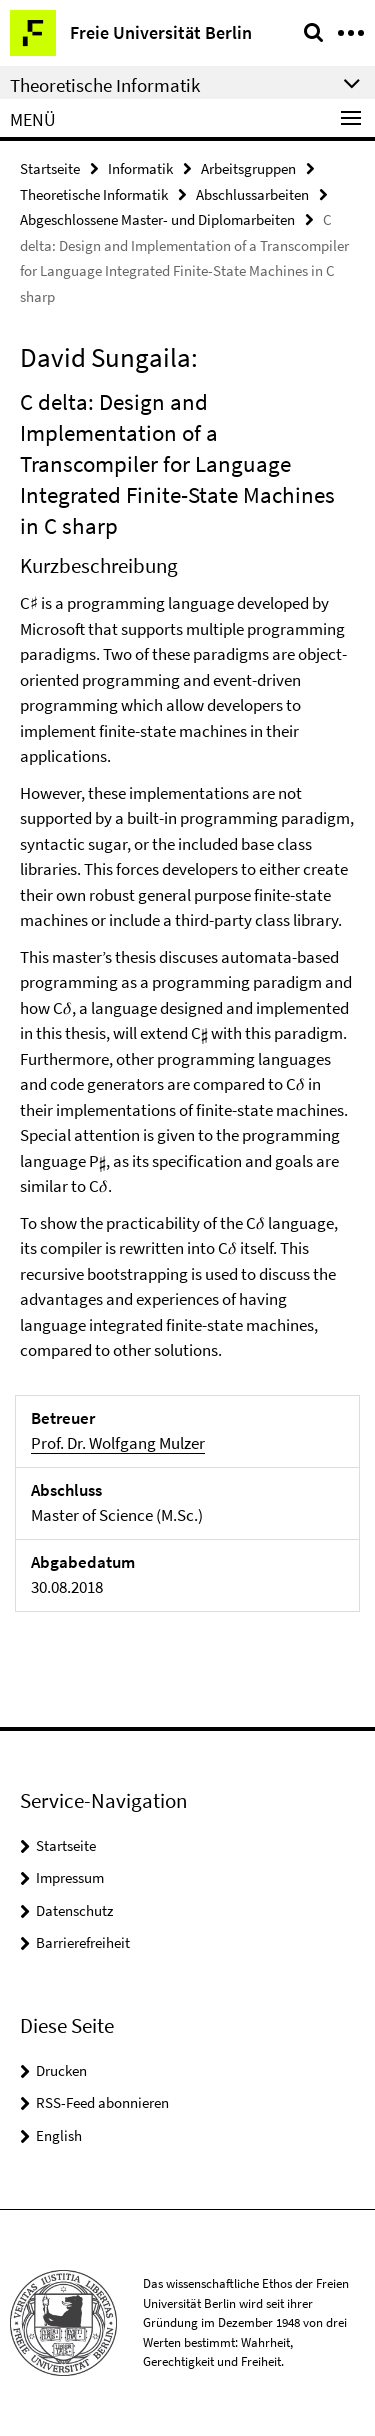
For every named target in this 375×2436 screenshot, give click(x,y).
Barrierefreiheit (83, 1942)
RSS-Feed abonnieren (102, 2102)
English (59, 2135)
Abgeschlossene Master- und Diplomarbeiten (157, 219)
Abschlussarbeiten (252, 194)
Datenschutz (74, 1910)
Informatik (140, 168)
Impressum (70, 1877)
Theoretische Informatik (94, 194)
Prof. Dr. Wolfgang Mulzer (118, 1443)
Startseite (50, 168)
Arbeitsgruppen (248, 168)
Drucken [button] (61, 2070)
